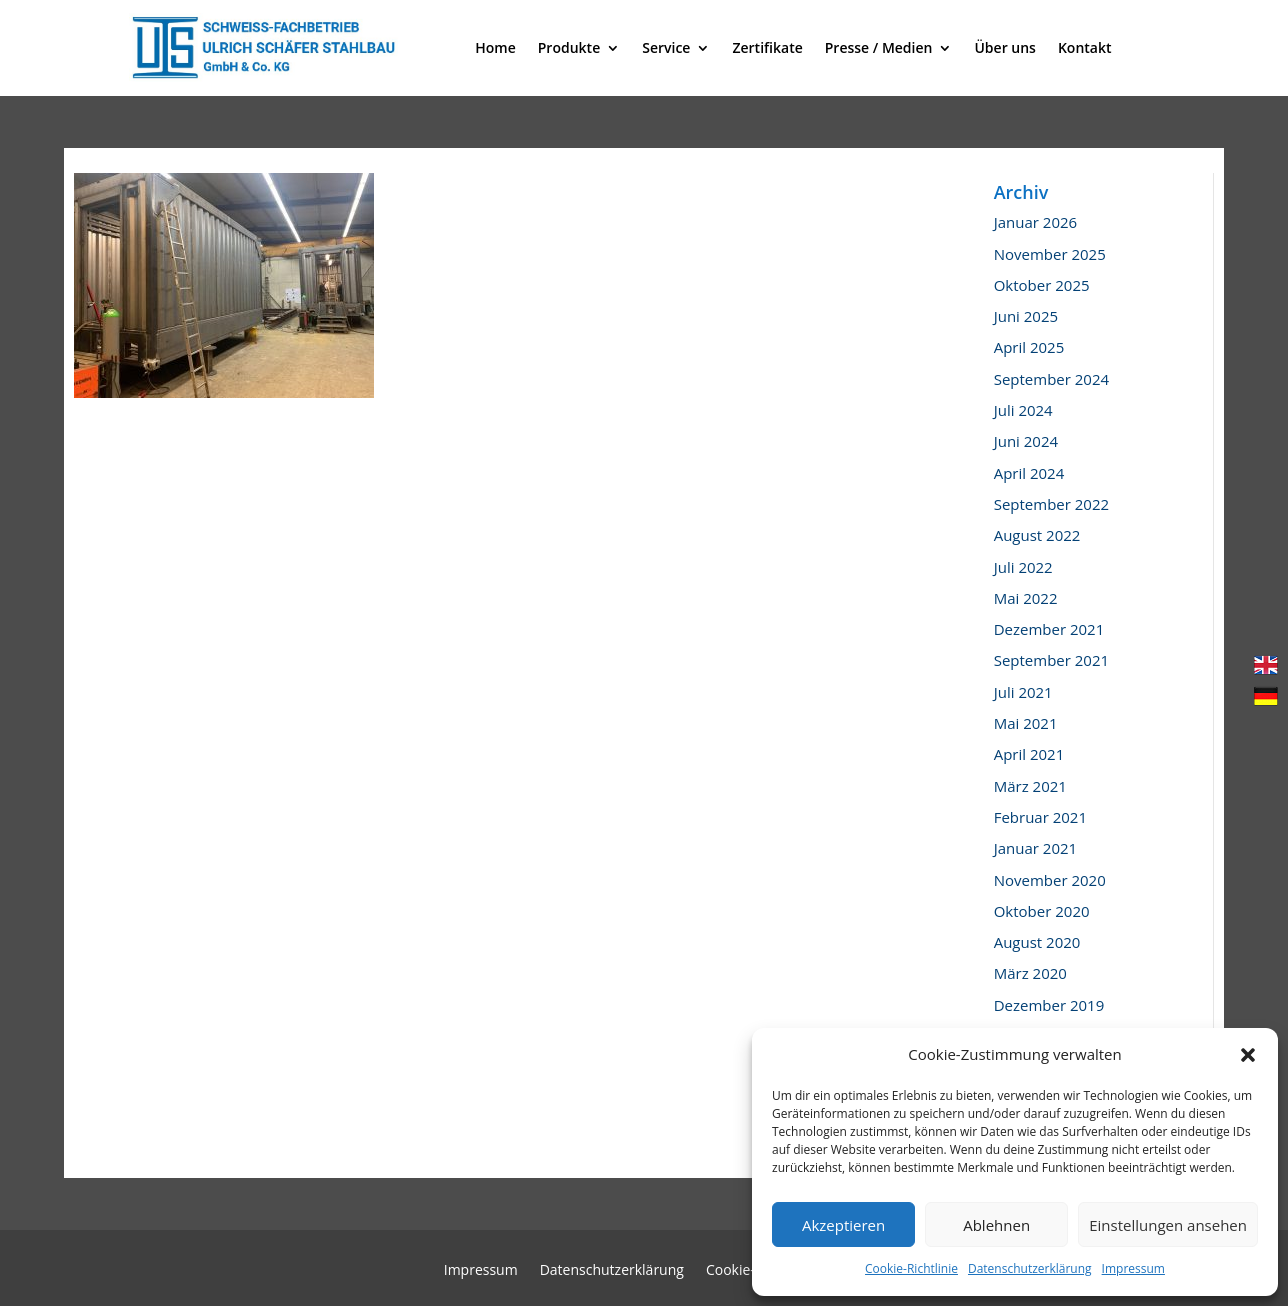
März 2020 (1030, 973)
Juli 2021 (1023, 692)
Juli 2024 (1023, 410)
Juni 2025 (1026, 316)
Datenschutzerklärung (1030, 1268)
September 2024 (1051, 379)
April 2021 (1029, 754)
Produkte (569, 47)
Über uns (1004, 47)
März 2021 (1030, 786)
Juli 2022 (1023, 567)
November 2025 (1050, 254)
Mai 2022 (1026, 598)
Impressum (1133, 1268)
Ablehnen (996, 1225)
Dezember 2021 (1049, 629)
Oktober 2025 (1042, 285)
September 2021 (1051, 660)
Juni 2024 (1026, 441)
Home (495, 47)
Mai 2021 (1026, 723)
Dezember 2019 (1049, 1005)
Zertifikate (767, 47)
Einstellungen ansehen (1168, 1225)
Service (666, 47)
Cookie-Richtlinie (911, 1268)
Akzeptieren (843, 1225)
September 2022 (1051, 504)
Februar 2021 (1040, 817)
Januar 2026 (1035, 222)
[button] (1248, 1055)
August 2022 (1037, 535)
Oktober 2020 (1042, 911)
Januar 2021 (1035, 848)
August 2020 (1037, 942)
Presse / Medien (879, 47)
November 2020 (1050, 880)
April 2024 (1029, 473)
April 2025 (1029, 347)
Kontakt (1085, 47)
